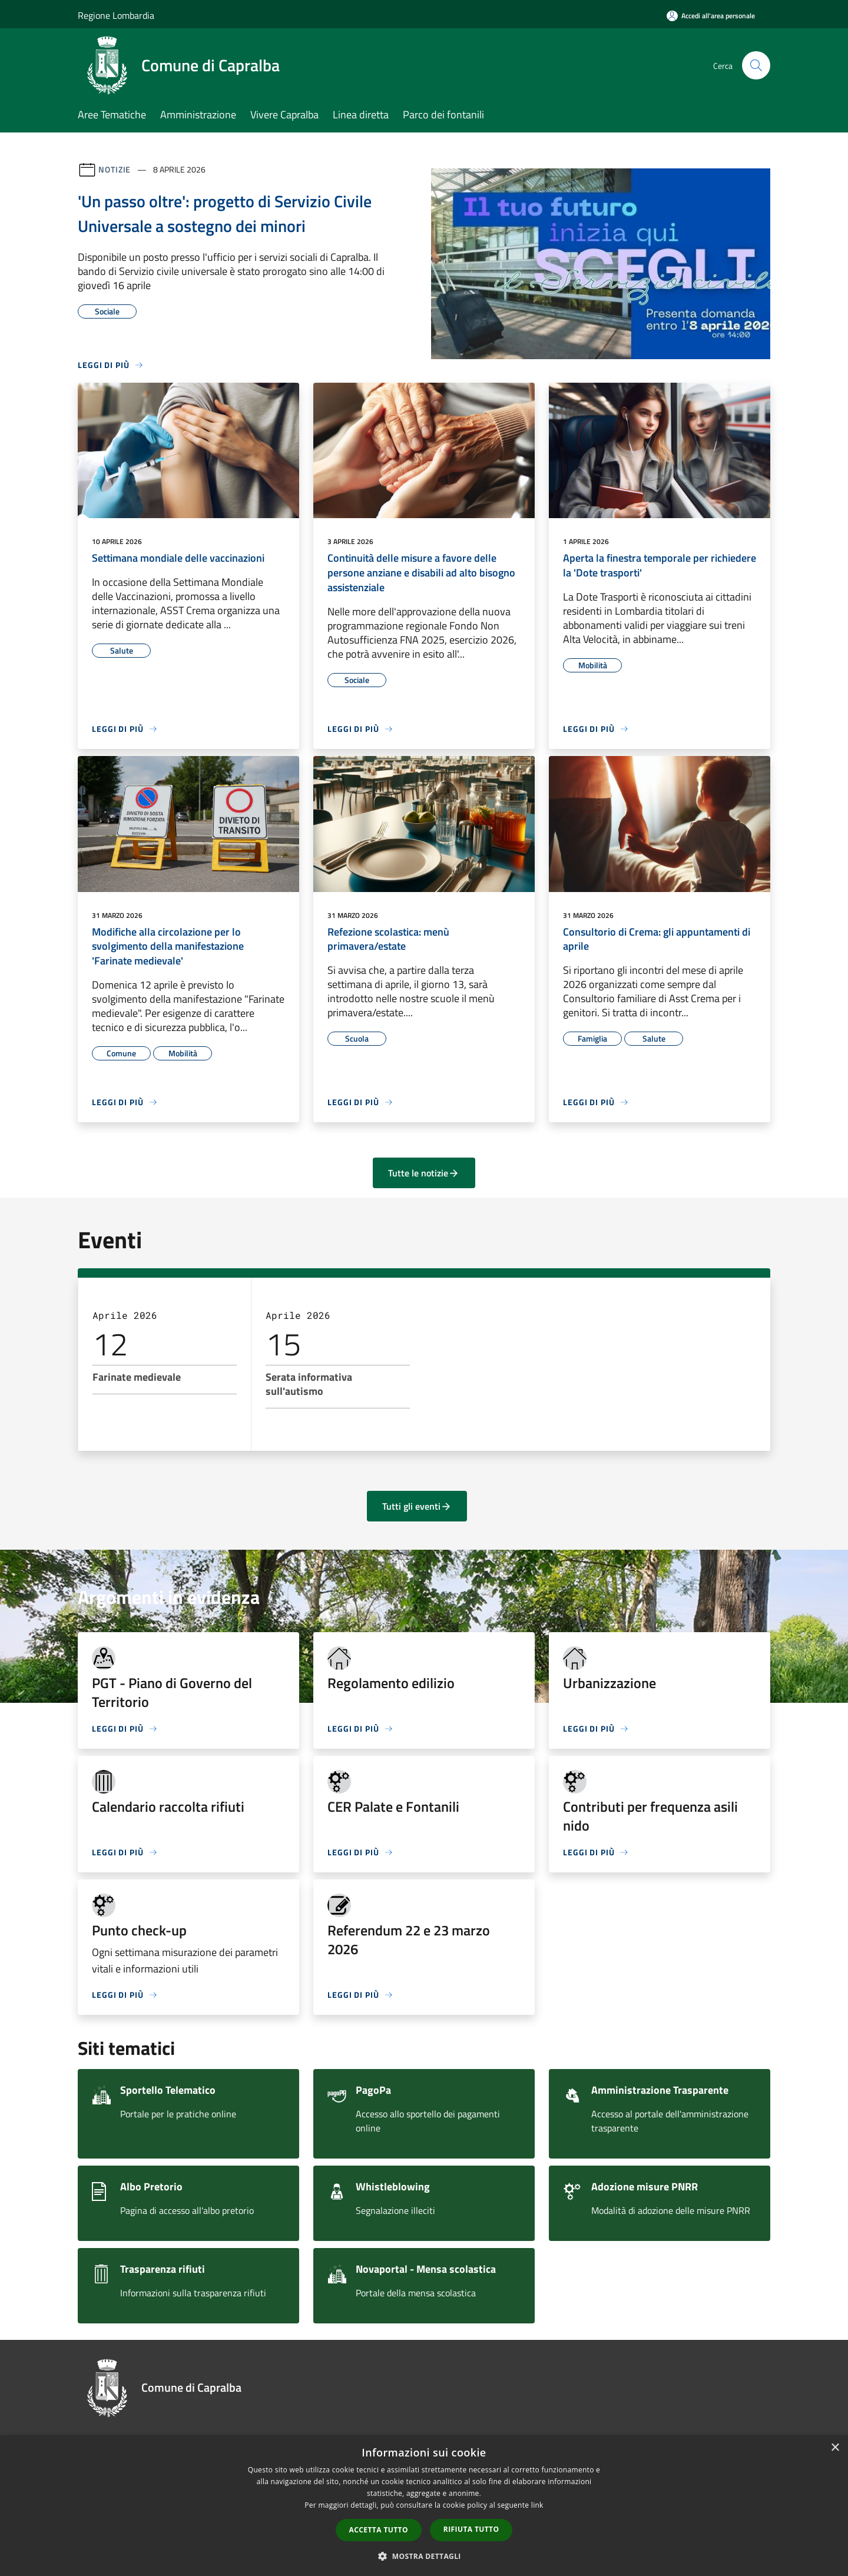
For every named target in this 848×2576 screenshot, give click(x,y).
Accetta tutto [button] (378, 2530)
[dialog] (424, 2505)
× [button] (834, 2448)
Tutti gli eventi (417, 1506)
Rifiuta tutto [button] (471, 2529)
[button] (424, 2556)
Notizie (114, 169)
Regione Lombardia (116, 15)
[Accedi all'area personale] (710, 15)
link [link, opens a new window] (537, 2505)
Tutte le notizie (423, 1173)
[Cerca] (756, 65)
